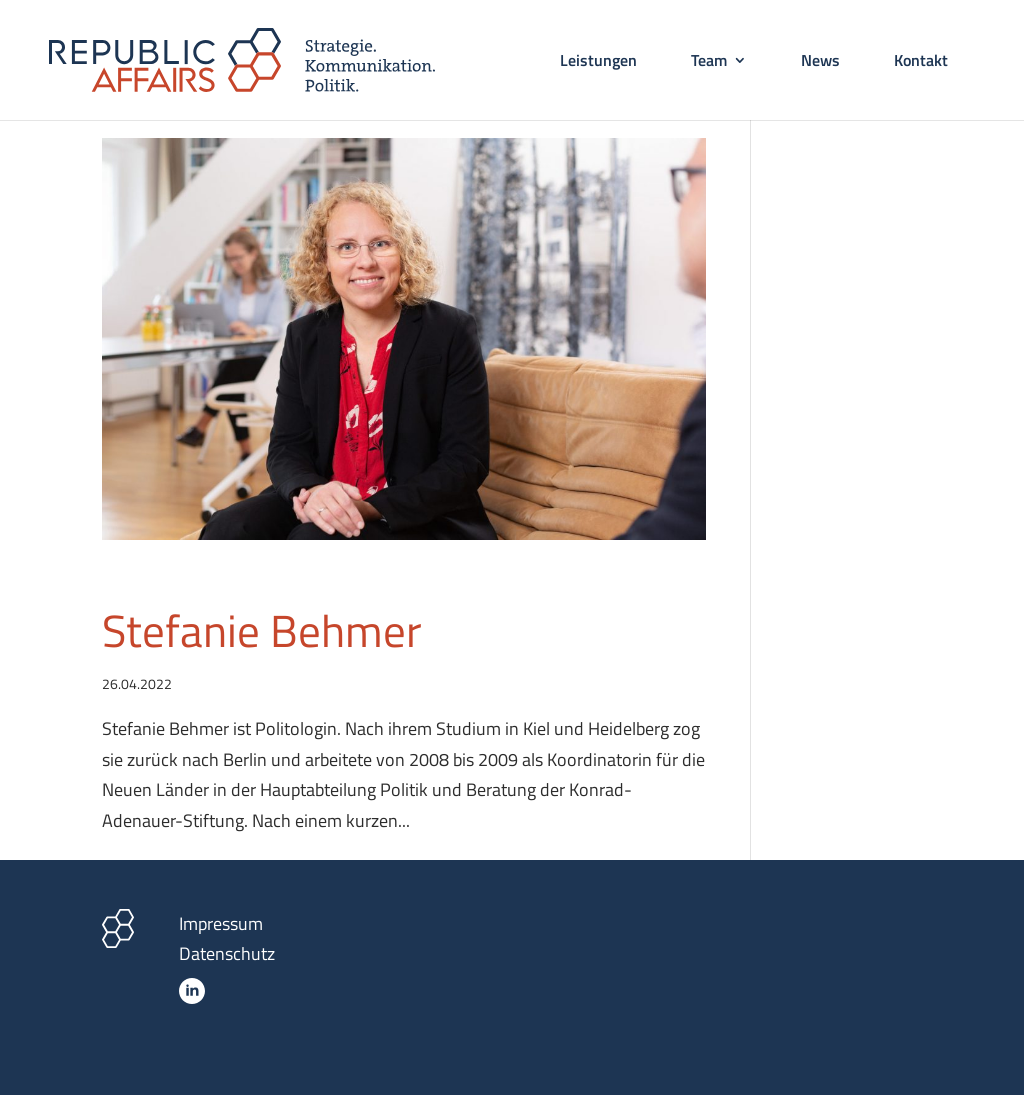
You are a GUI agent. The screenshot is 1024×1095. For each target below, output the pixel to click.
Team (709, 62)
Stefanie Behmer (262, 630)
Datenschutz (227, 953)
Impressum (221, 923)
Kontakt (921, 62)
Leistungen (598, 62)
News (820, 62)
